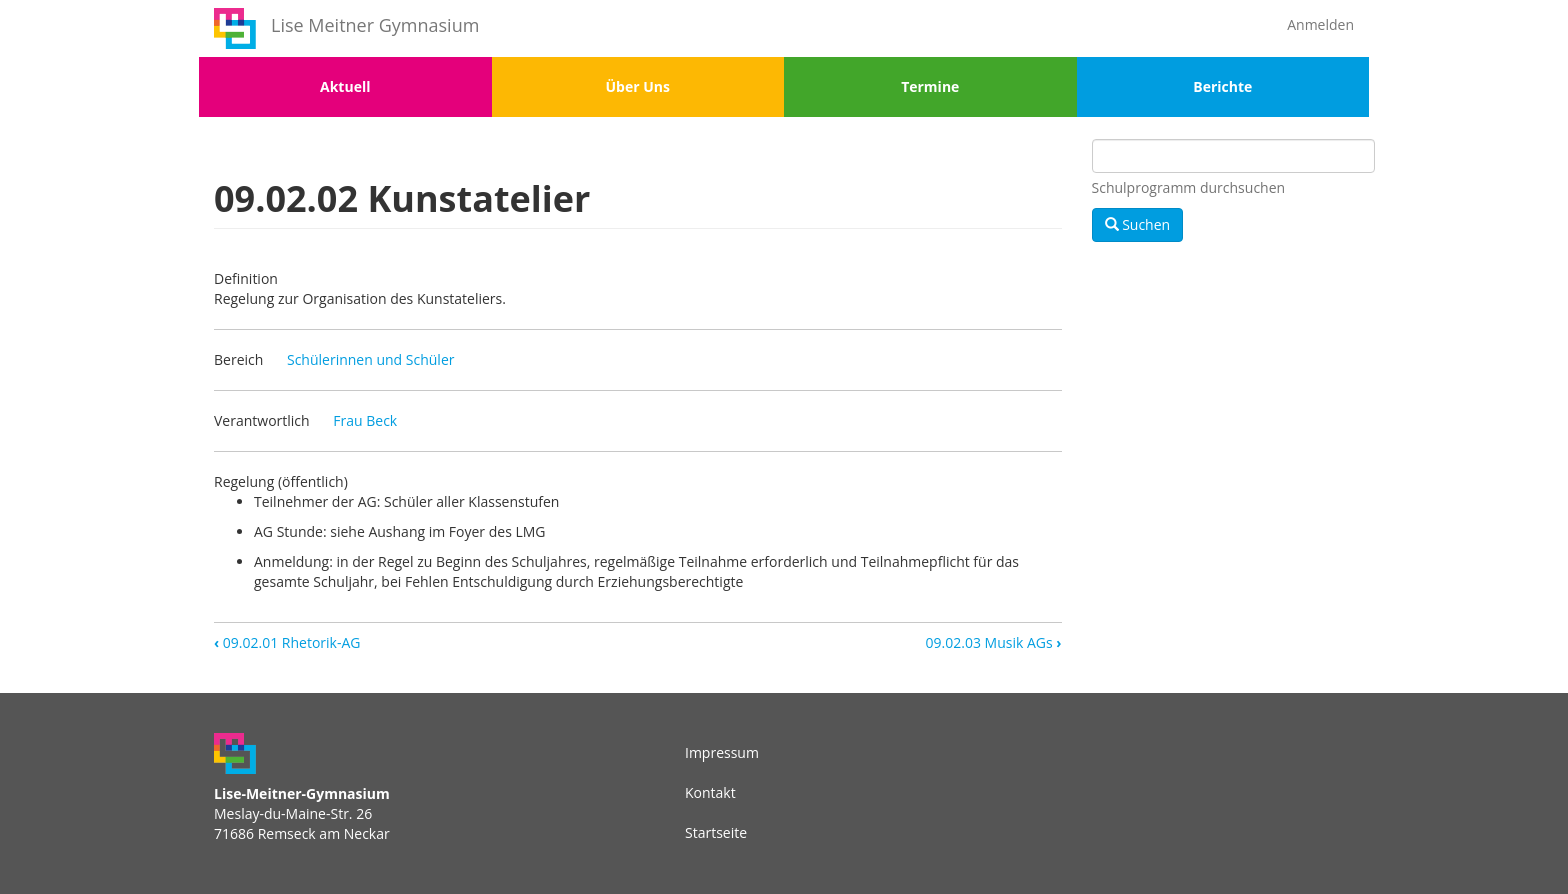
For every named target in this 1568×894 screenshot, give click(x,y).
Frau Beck (365, 420)
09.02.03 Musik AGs (994, 642)
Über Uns (638, 86)
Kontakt (710, 792)
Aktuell (345, 86)
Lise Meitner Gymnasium (375, 25)
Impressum (722, 752)
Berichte (1222, 86)
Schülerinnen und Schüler (371, 359)
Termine (930, 86)
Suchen (1138, 224)
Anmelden (1320, 24)
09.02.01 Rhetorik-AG (287, 642)
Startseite (716, 832)
